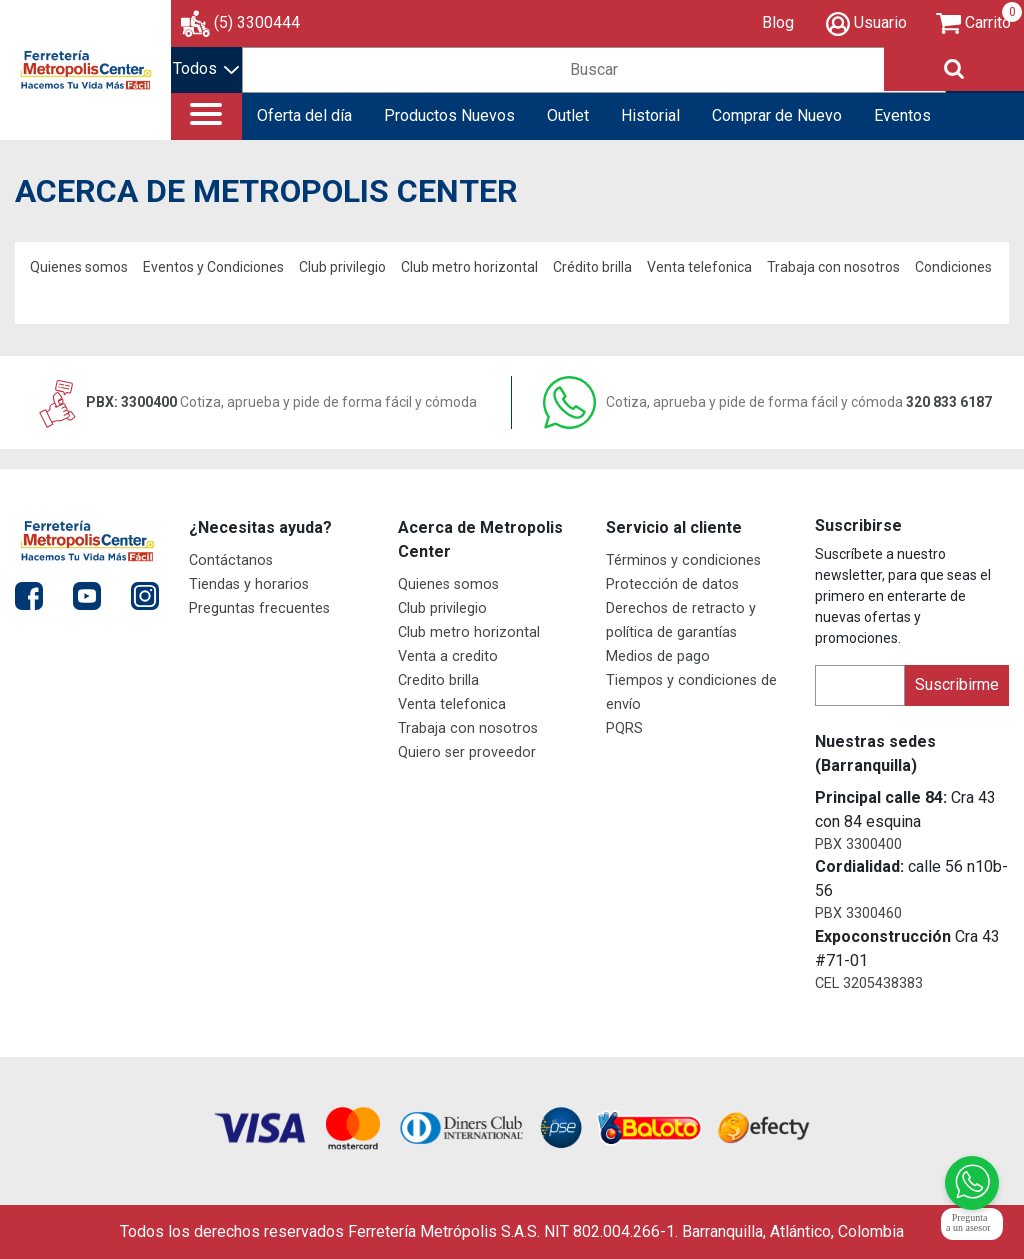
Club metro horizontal (469, 267)
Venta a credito (448, 656)
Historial (650, 115)
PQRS (624, 728)
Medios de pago (658, 656)
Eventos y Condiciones (213, 267)
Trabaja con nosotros (833, 267)
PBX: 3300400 (256, 402)
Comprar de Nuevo (777, 115)
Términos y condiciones (683, 560)
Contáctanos (231, 560)
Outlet (568, 115)
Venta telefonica (699, 267)
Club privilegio (342, 267)
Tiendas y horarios (249, 584)
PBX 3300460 (858, 913)
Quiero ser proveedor (467, 752)
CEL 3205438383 (869, 983)
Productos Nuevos (449, 115)
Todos (206, 68)
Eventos (902, 115)
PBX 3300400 (858, 844)
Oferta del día (304, 115)
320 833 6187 (767, 402)
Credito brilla (438, 680)
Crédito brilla (592, 267)
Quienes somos (79, 267)
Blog (778, 22)
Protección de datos (672, 584)
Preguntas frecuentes (259, 608)
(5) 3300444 (257, 22)
